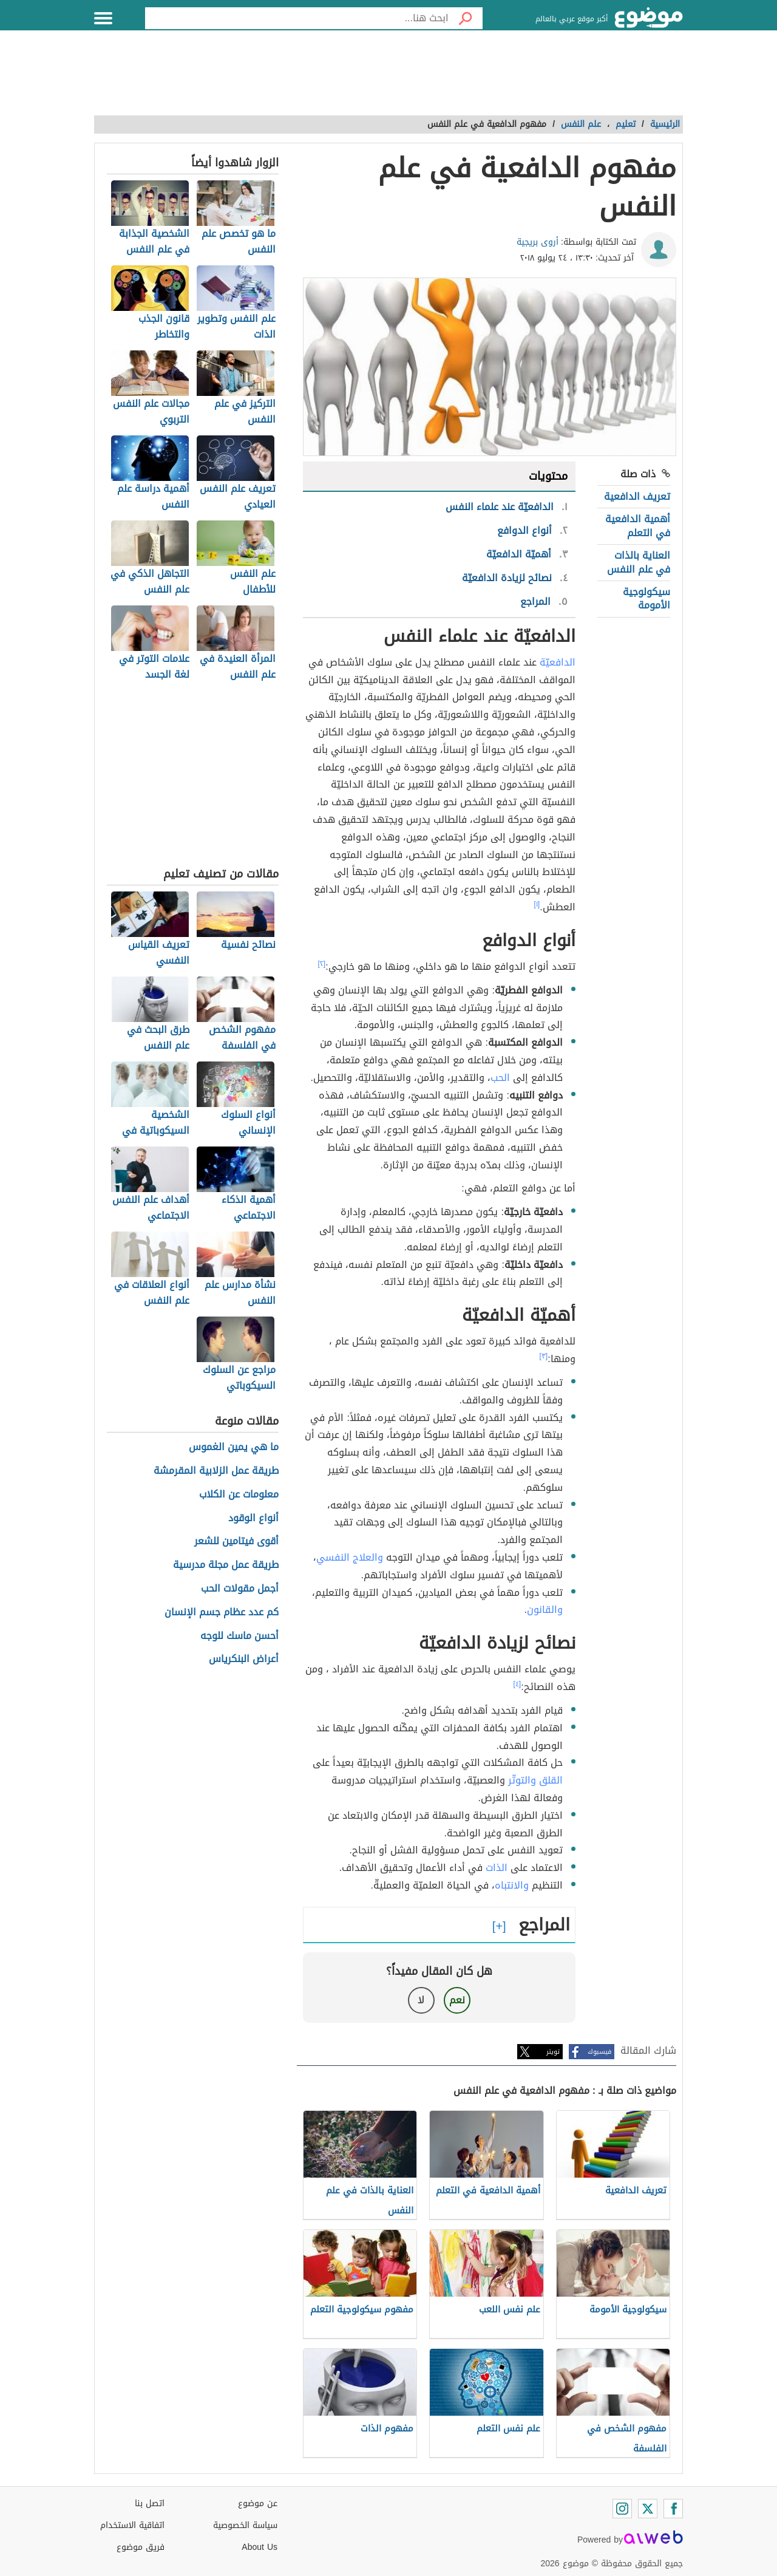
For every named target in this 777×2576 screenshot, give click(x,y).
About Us (259, 2547)
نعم (457, 2000)
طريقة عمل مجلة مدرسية (226, 1565)
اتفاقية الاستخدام (132, 2525)
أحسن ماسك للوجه (239, 1636)
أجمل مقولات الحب (240, 1589)
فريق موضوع (141, 2547)
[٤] (517, 1684)
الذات (496, 1867)
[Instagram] (622, 2508)
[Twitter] (647, 2508)
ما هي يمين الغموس (234, 1447)
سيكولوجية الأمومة (646, 598)
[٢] (322, 963)
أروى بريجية (537, 242)
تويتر (553, 2051)
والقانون (545, 1609)
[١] (537, 904)
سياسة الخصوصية (245, 2525)
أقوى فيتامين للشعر (236, 1541)
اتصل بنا (150, 2503)
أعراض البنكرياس (244, 1659)
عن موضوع (257, 2503)
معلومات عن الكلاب (239, 1495)
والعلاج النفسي (349, 1557)
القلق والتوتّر (535, 1780)
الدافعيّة (557, 662)
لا (421, 2000)
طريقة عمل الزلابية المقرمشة (216, 1471)
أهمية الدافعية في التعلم (637, 525)
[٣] (544, 1356)
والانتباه (512, 1885)
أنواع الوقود (253, 1518)
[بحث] (466, 18)
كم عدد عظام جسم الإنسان (222, 1612)
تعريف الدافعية (637, 496)
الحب (500, 1077)
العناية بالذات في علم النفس (638, 562)
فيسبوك (599, 2051)
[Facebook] (673, 2508)
